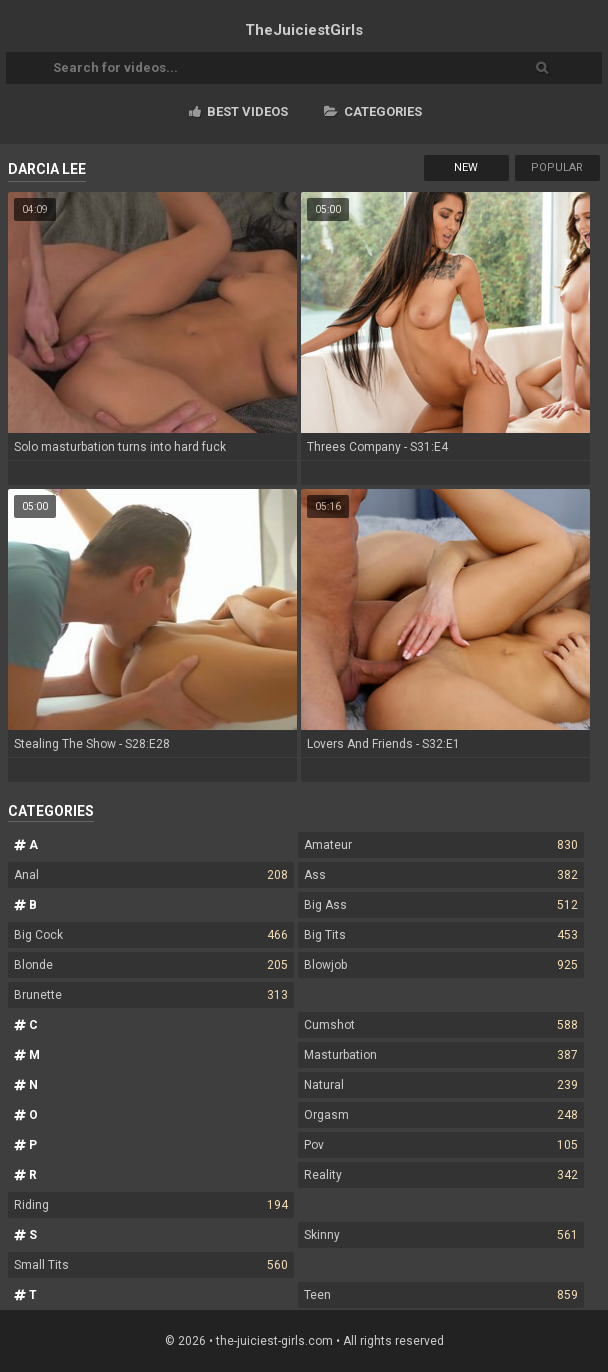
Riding (151, 1205)
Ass (441, 875)
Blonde (151, 965)
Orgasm (441, 1115)
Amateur (441, 845)
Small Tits (151, 1265)
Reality (441, 1175)
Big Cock (151, 935)
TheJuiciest (304, 30)
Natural (441, 1085)
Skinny (441, 1235)
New (466, 167)
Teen (441, 1295)
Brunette (151, 995)
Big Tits (441, 935)
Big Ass (441, 905)
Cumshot (441, 1025)
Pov (441, 1145)
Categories (373, 111)
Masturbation (441, 1055)
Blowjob (441, 965)
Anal (151, 875)
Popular (557, 167)
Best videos (238, 111)
